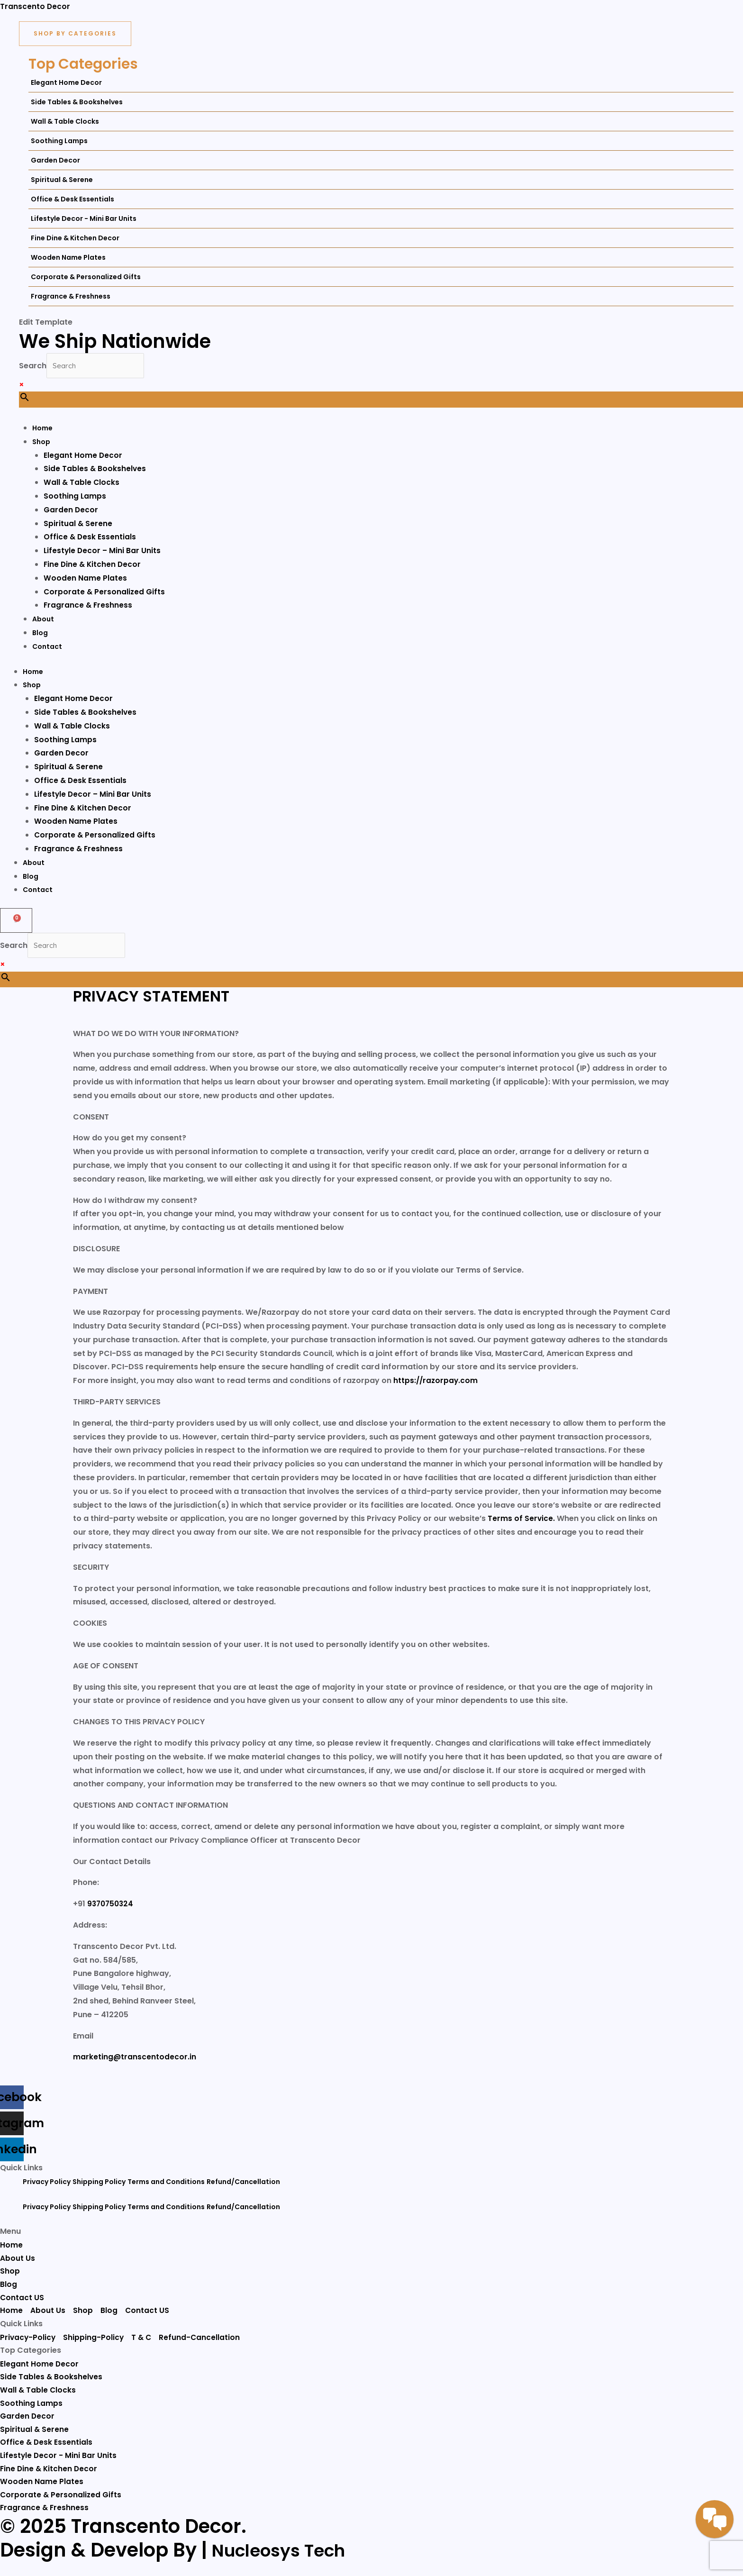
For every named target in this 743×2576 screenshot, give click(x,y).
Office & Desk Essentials (80, 781)
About (34, 863)
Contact (38, 891)
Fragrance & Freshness (79, 849)
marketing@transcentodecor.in (135, 2059)
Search (32, 366)
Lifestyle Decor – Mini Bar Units (93, 795)
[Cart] (16, 921)
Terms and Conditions (166, 2183)
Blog (30, 877)
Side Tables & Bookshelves (85, 713)
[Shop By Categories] (75, 33)
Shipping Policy (99, 2183)
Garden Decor (61, 754)
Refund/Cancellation (243, 2183)
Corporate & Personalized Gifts (95, 835)
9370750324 (111, 1906)
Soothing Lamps (65, 740)
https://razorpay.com (436, 1382)
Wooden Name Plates (76, 822)
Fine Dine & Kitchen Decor (84, 808)
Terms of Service (520, 1520)
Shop (32, 686)
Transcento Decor (35, 6)
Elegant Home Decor (73, 699)
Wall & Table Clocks (72, 726)
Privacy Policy (47, 2183)
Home (33, 672)
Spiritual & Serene (68, 767)
